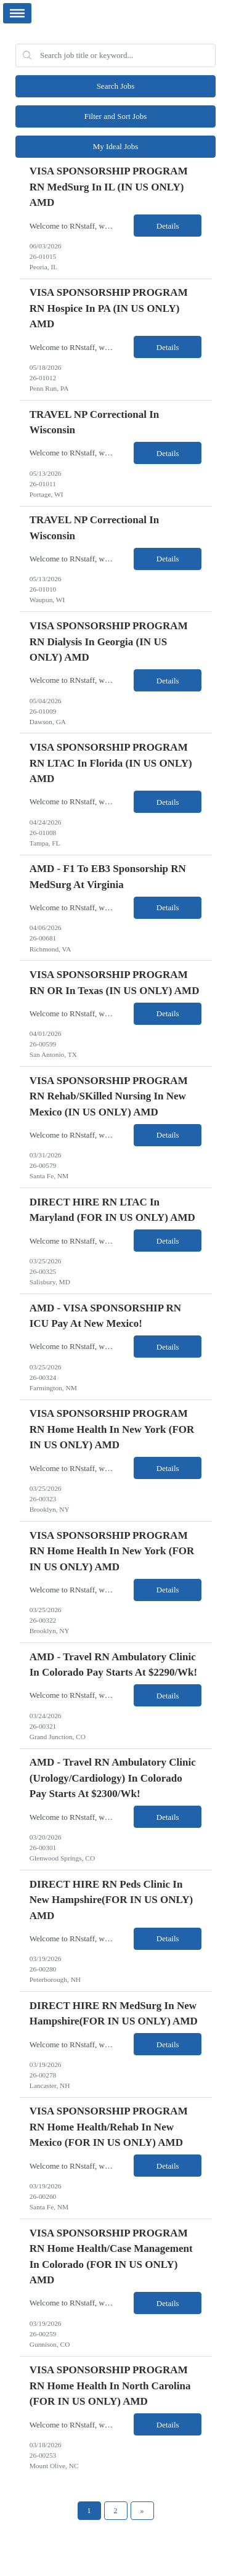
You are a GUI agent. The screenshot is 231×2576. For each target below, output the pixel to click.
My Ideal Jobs (116, 146)
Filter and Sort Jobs (115, 116)
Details (167, 225)
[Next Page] (142, 2510)
